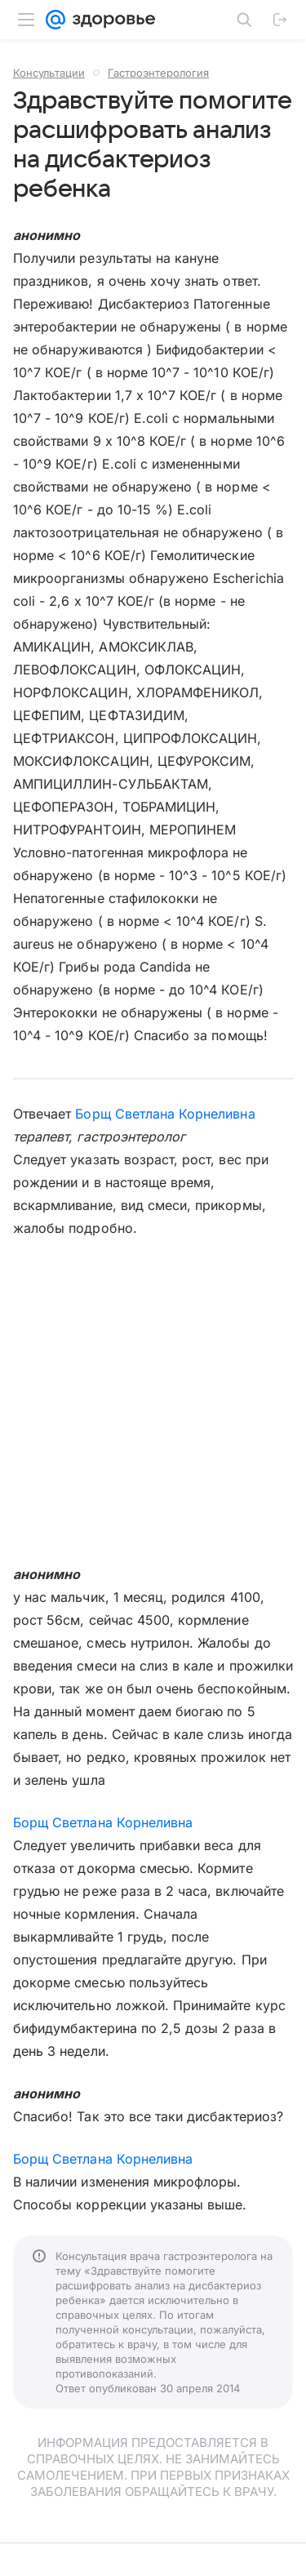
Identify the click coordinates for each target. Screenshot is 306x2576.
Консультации (49, 72)
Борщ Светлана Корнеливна (165, 1114)
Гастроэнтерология (158, 72)
